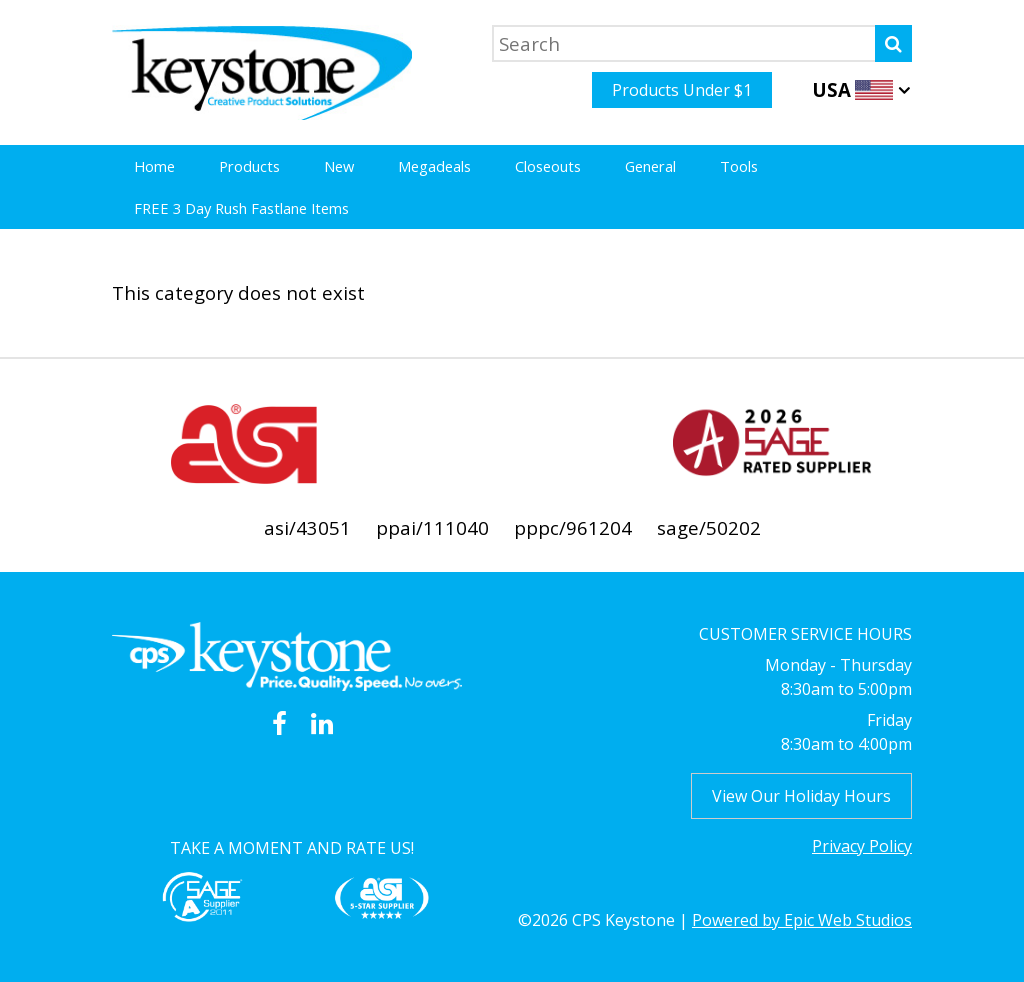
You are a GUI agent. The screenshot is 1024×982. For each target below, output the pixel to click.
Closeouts (548, 166)
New (339, 166)
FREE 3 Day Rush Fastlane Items (241, 208)
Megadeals (434, 166)
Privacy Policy (862, 846)
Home (154, 166)
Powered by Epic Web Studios (802, 920)
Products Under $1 (682, 90)
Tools (739, 166)
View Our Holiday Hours (801, 796)
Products (249, 166)
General (650, 166)
